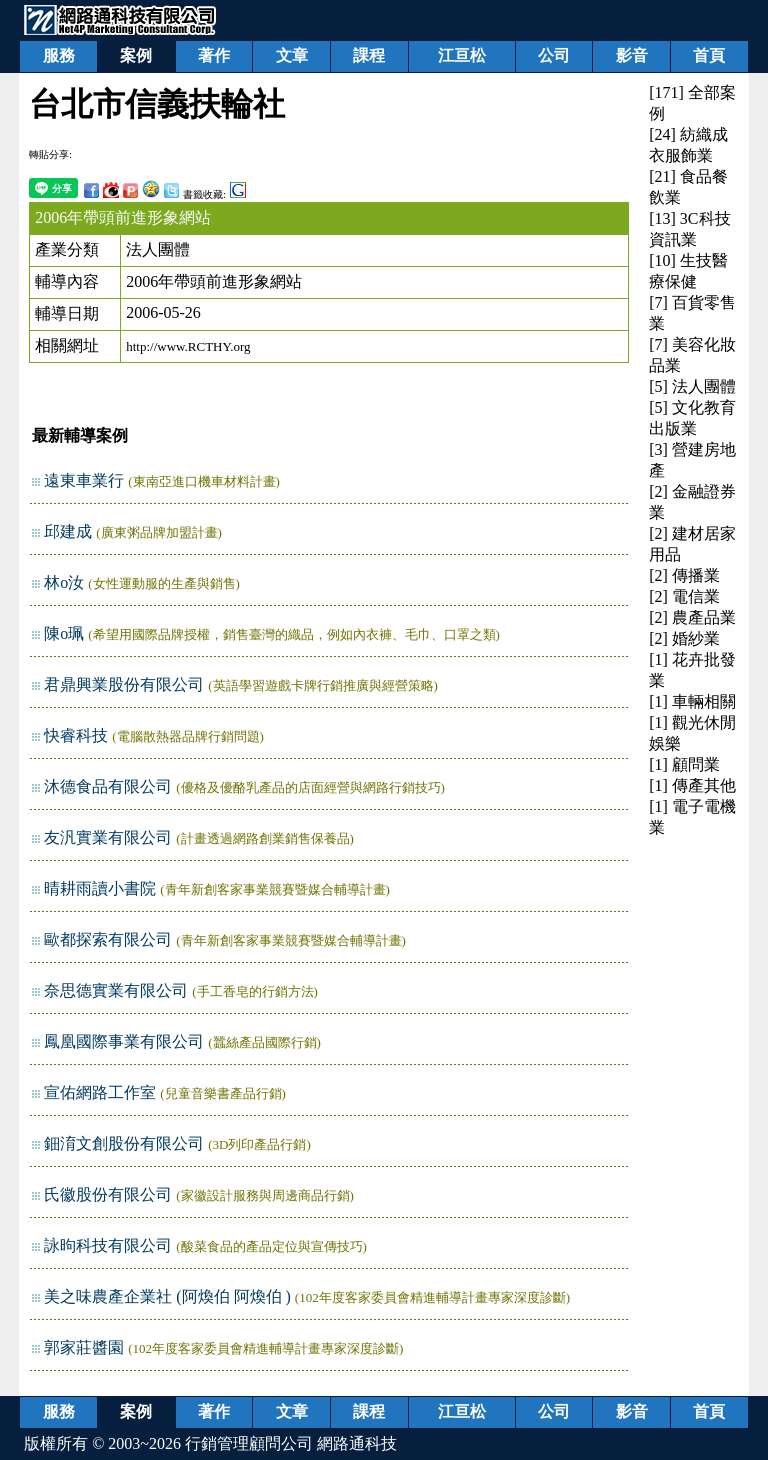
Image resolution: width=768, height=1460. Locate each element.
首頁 (709, 55)
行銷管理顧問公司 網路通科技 (291, 1443)
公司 (554, 55)
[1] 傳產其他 (692, 785)
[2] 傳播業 (684, 575)
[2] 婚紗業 (684, 638)
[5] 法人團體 (692, 386)
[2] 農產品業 (692, 617)
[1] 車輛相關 (692, 701)
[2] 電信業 (684, 596)
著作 (214, 55)
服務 (59, 55)
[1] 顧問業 (684, 764)
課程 (369, 55)
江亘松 (462, 55)
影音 (632, 55)
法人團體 (158, 249)
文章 (292, 55)
